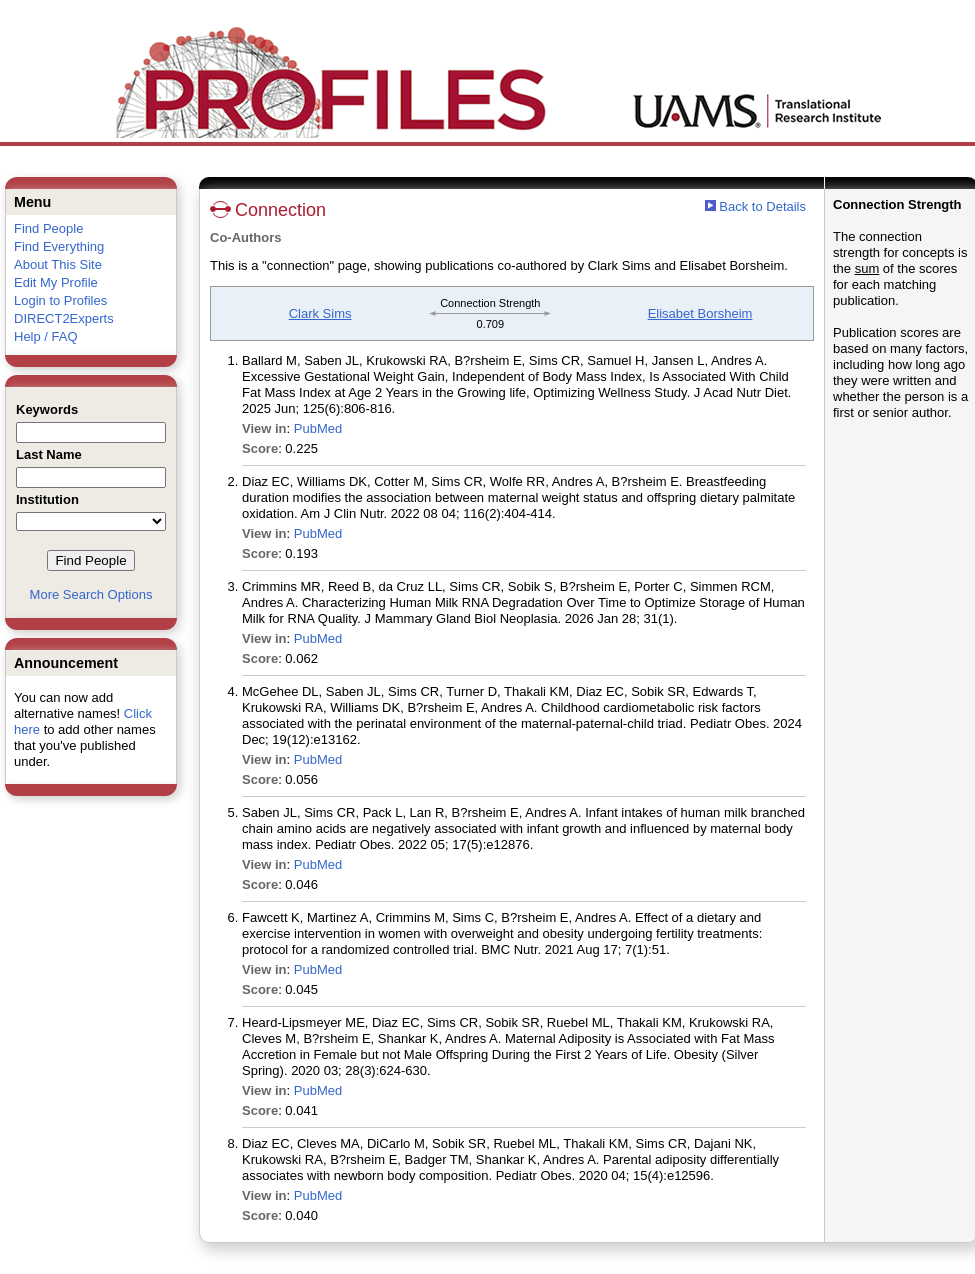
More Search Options (91, 594)
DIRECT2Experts (64, 318)
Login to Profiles (60, 300)
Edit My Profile (56, 282)
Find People (48, 228)
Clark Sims (320, 313)
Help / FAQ (46, 336)
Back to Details (762, 206)
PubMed (318, 428)
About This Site (58, 264)
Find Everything (59, 246)
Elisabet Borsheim (700, 313)
